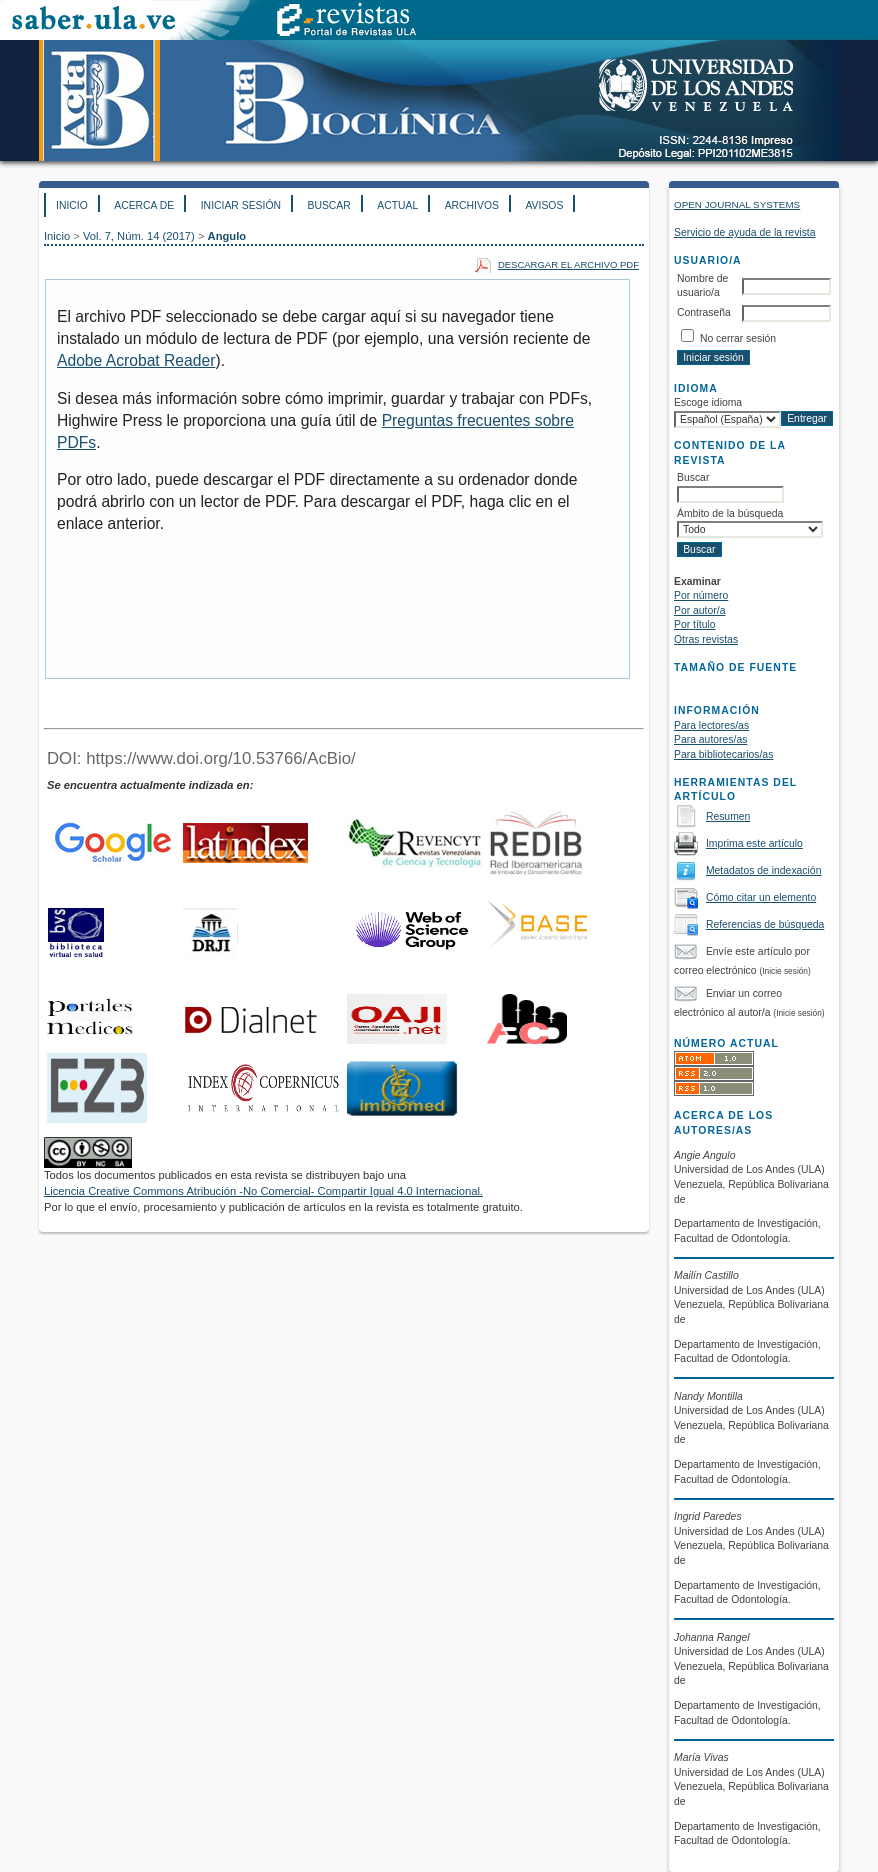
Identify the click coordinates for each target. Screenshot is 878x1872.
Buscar (328, 205)
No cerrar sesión (738, 338)
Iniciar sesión (241, 205)
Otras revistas (706, 639)
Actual (397, 205)
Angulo (227, 236)
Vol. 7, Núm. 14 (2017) (139, 236)
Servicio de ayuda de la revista (745, 232)
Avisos (544, 205)
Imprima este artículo (754, 843)
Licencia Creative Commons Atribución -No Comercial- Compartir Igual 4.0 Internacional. (263, 1191)
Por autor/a (699, 610)
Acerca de (144, 205)
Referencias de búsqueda (765, 924)
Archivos (472, 205)
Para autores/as (710, 739)
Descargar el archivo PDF (568, 264)
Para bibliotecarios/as (723, 754)
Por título (695, 624)
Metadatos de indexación (764, 870)
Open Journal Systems (737, 204)
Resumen (728, 816)
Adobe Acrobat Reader (136, 360)
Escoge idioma (708, 402)
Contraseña (704, 312)
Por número (701, 595)
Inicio (72, 205)
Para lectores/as (711, 725)
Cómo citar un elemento (761, 897)
